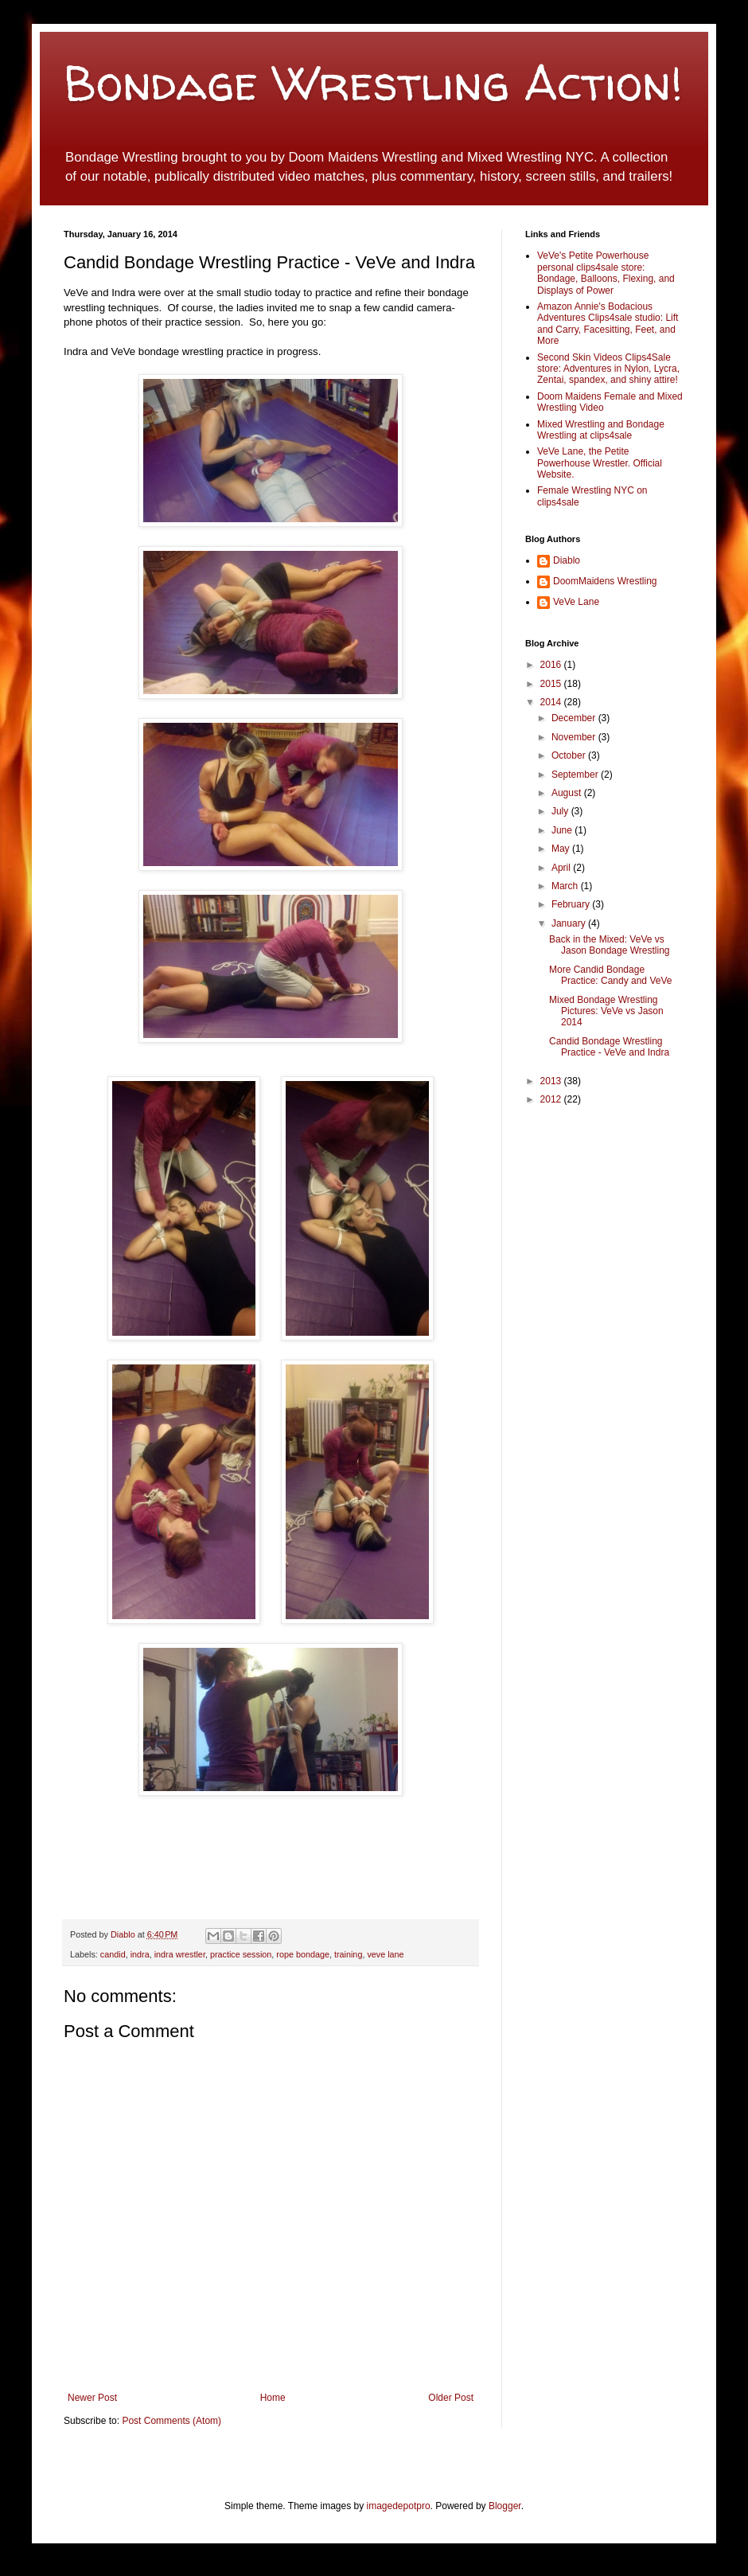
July (561, 811)
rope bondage (302, 1954)
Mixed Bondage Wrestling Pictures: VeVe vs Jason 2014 (606, 1011)
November (574, 737)
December (574, 718)
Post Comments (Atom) (171, 2420)
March (566, 886)
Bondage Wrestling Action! (373, 82)
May (561, 848)
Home (273, 2397)
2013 (552, 1081)
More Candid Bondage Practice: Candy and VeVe (610, 975)
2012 (552, 1099)
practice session (240, 1954)
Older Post (450, 2397)
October (569, 755)
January (569, 923)
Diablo (124, 1934)
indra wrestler (179, 1954)
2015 (552, 683)
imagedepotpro (398, 2506)
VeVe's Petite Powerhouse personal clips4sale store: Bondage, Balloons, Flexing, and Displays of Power (606, 272)
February (571, 904)
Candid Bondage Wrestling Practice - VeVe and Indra (609, 1047)
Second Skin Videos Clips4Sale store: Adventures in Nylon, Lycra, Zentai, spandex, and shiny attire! (608, 369)
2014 (552, 702)
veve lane (385, 1954)
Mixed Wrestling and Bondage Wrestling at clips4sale (600, 430)
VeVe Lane (576, 601)
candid (113, 1954)
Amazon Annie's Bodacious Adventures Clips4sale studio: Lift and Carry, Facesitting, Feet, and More (607, 323)
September (576, 774)
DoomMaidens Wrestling (605, 581)
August (567, 792)
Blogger (505, 2506)
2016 (552, 664)
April (562, 867)
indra (140, 1954)
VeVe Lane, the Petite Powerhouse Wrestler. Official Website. (599, 463)
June (563, 830)
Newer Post (92, 2397)
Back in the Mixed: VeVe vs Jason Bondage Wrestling (609, 945)
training (348, 1954)
